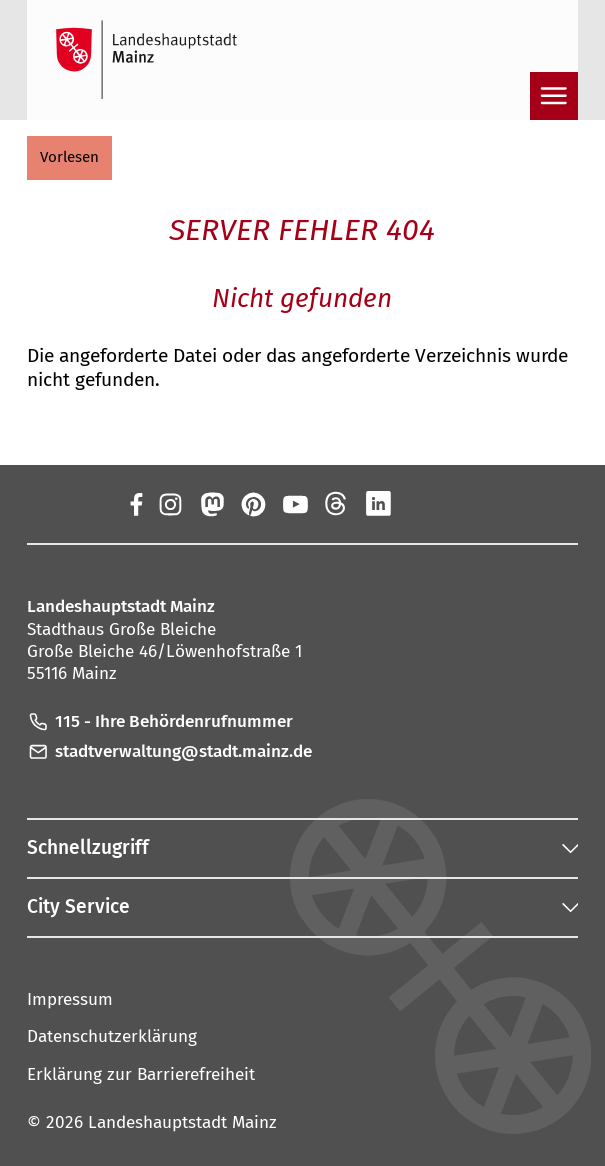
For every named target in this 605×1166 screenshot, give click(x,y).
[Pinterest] (253, 504)
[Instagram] (169, 504)
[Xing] (420, 504)
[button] (69, 158)
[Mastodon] (211, 504)
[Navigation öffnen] (554, 96)
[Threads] (337, 504)
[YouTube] (295, 504)
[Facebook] (135, 504)
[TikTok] (462, 504)
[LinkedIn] (378, 504)
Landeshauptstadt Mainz (182, 1122)
